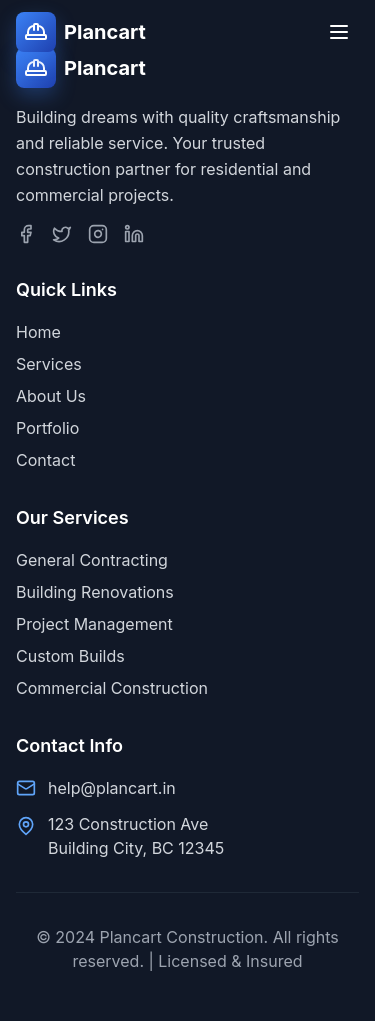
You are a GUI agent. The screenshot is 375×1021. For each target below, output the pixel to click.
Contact (45, 460)
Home (38, 332)
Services (49, 364)
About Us (51, 396)
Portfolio (47, 428)
